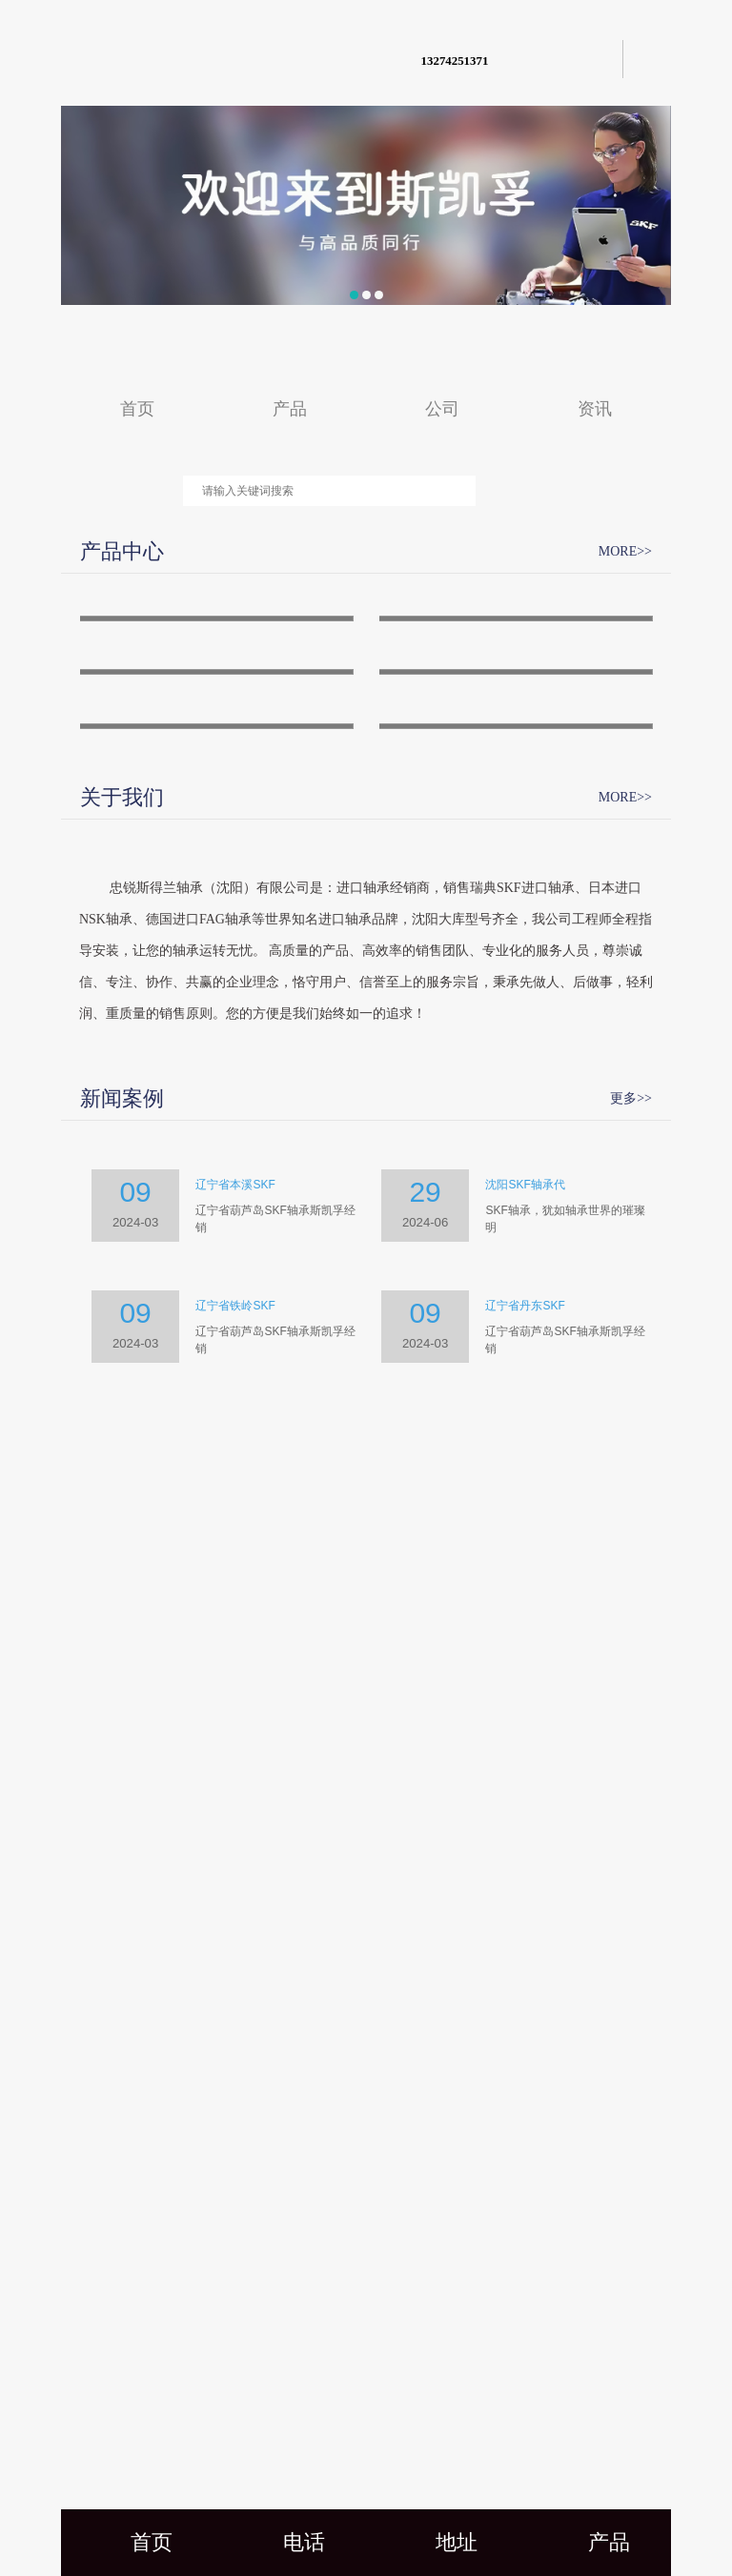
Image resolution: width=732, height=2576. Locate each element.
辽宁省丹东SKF (524, 2174)
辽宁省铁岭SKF (234, 2174)
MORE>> (625, 551)
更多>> (631, 1966)
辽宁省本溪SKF (234, 2053)
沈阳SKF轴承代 (524, 2053)
